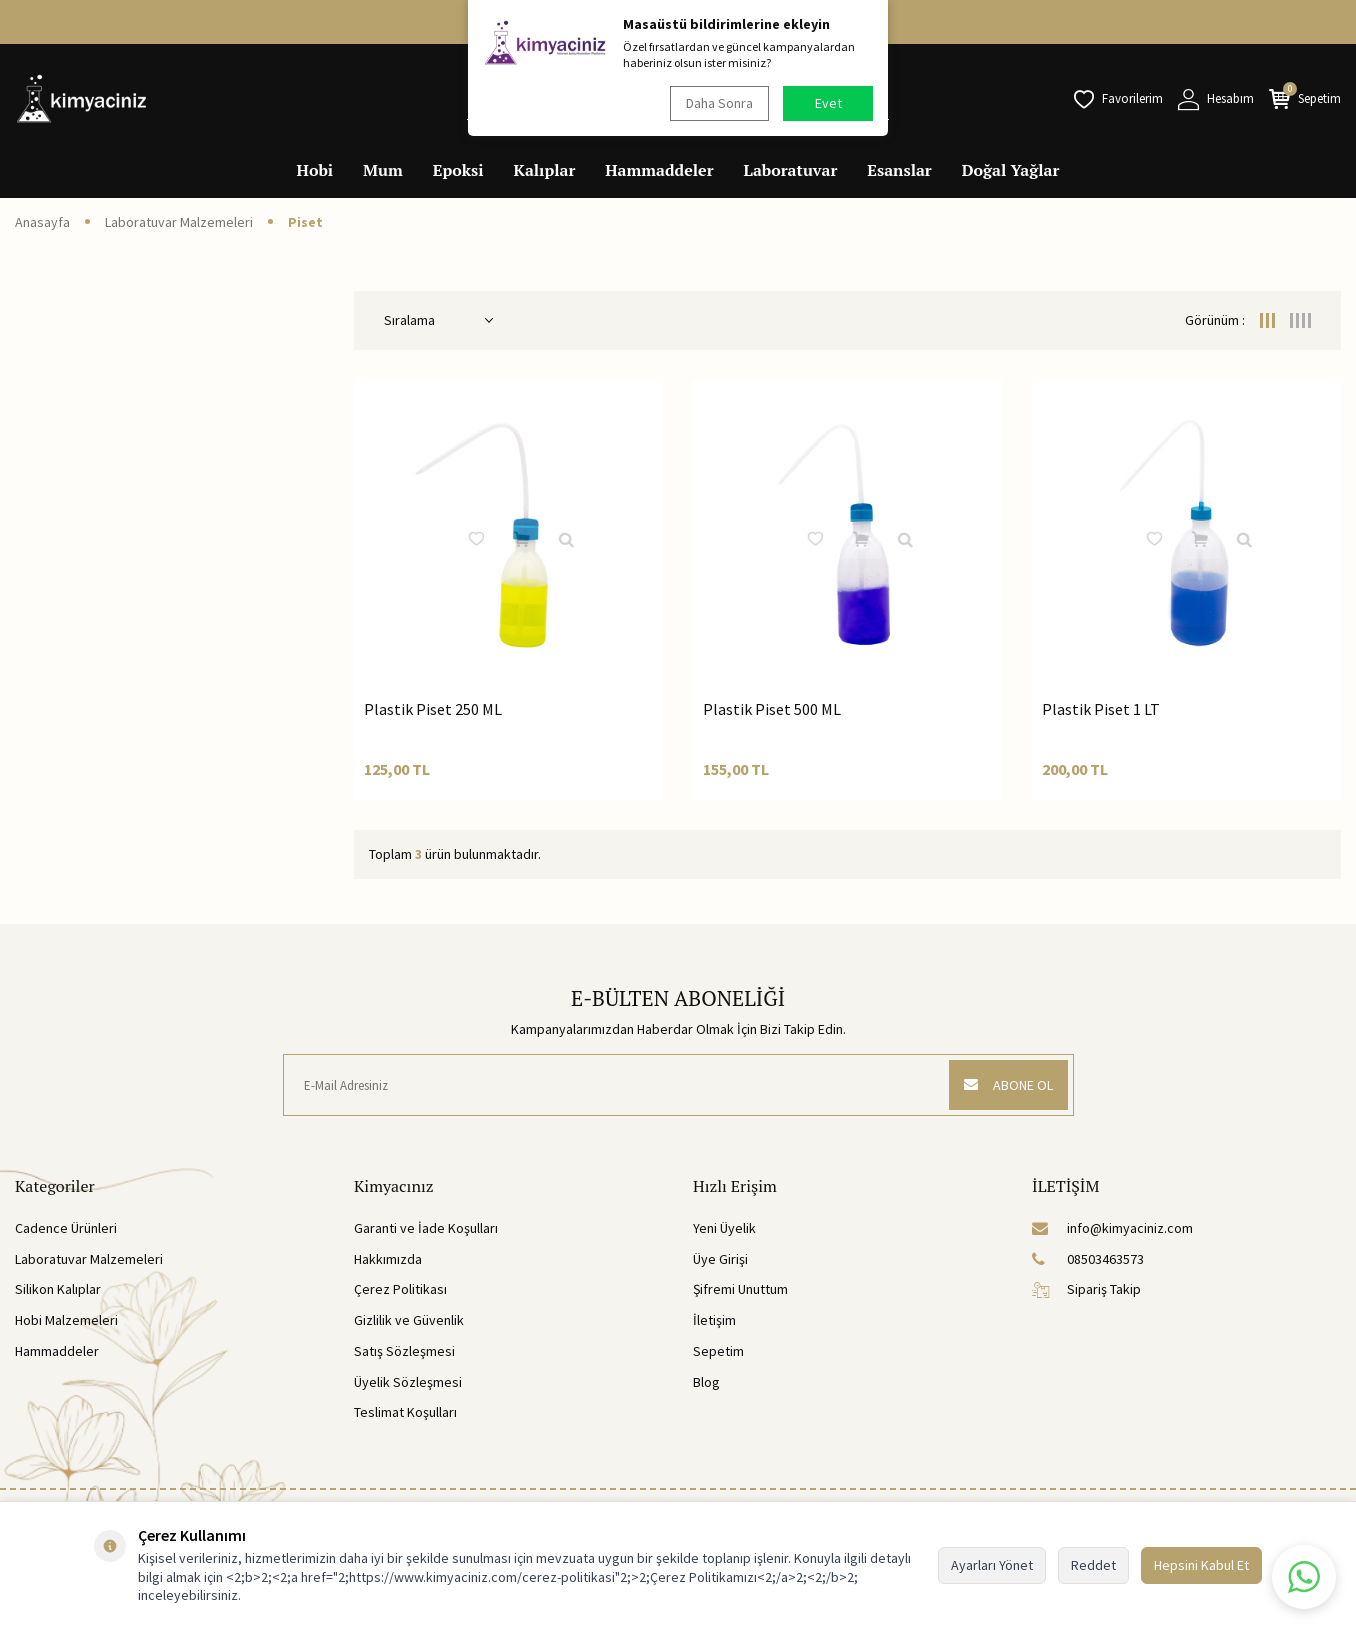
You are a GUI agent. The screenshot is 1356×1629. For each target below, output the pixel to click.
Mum (383, 170)
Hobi (315, 170)
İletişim (714, 1320)
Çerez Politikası (400, 1289)
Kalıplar (545, 170)
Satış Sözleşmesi (404, 1351)
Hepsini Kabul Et (1201, 1565)
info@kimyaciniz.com (1112, 1228)
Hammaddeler (659, 170)
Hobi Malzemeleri (66, 1320)
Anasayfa (42, 222)
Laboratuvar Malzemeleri (179, 222)
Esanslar (899, 170)
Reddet (1093, 1565)
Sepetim (718, 1351)
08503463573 (1088, 1259)
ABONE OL (1007, 1085)
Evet (828, 103)
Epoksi (458, 170)
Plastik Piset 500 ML (772, 709)
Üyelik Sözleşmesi (408, 1382)
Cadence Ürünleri (66, 1228)
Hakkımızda (388, 1259)
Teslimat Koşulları (405, 1412)
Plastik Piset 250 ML (433, 709)
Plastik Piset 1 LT (1101, 709)
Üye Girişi (720, 1259)
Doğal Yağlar (1011, 170)
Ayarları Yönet (992, 1565)
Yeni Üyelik (724, 1228)
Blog (706, 1382)
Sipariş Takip (1086, 1289)
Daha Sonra (718, 103)
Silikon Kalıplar (58, 1289)
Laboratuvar (791, 170)
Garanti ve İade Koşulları (426, 1228)
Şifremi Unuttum (740, 1289)
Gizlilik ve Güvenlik (409, 1320)
